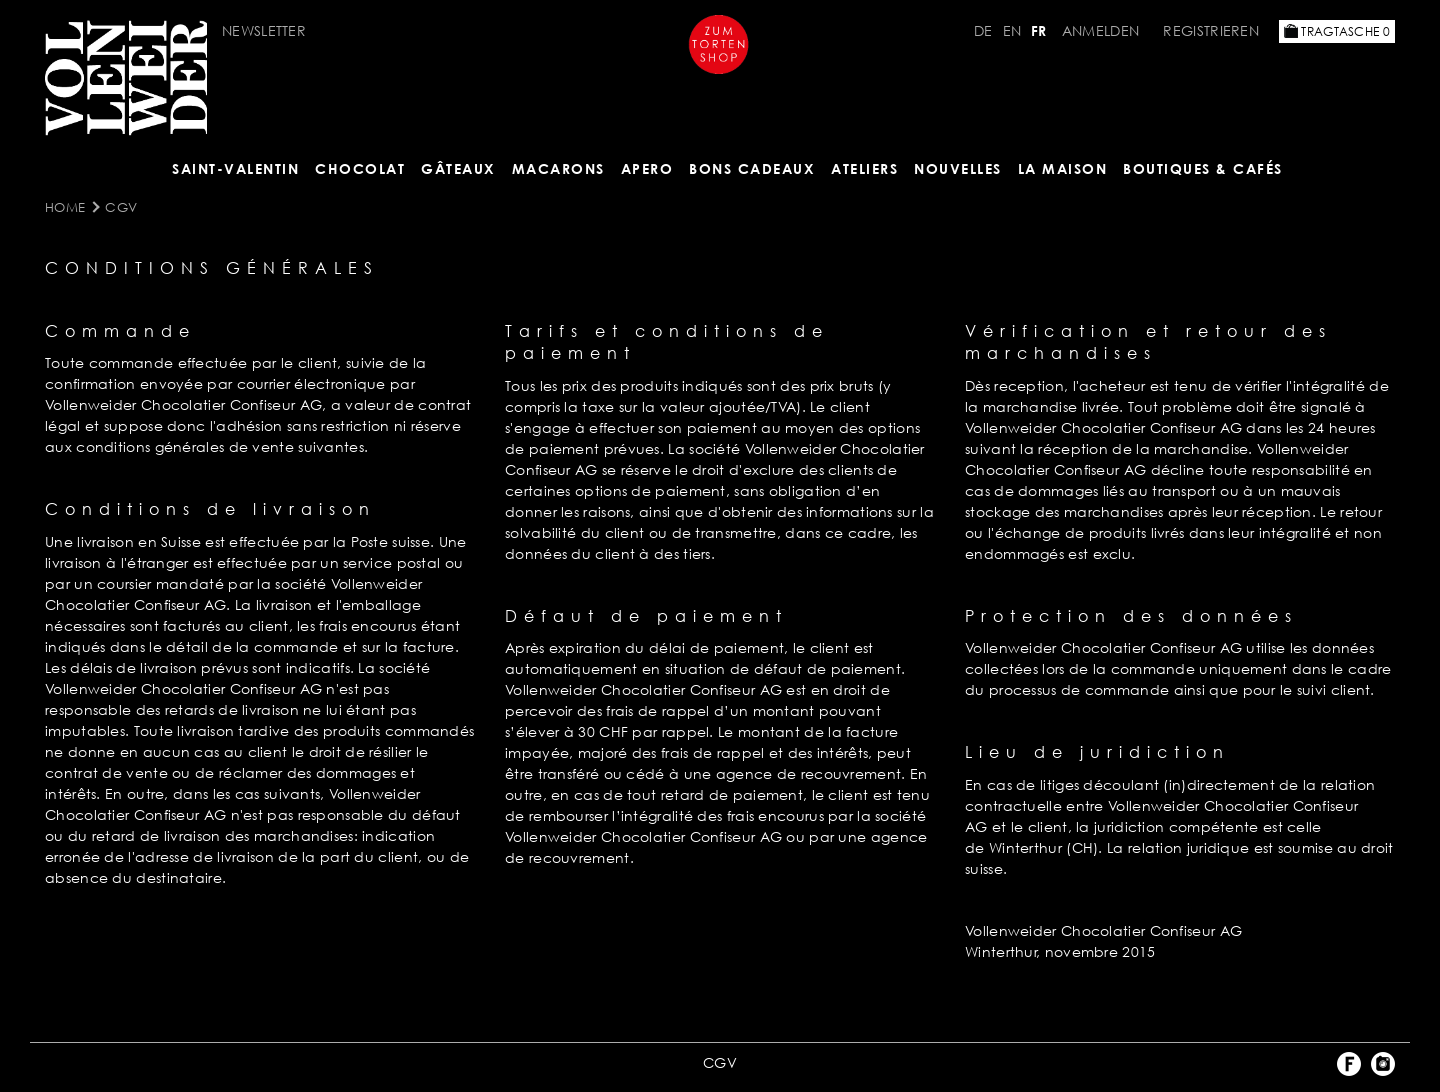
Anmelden (1103, 30)
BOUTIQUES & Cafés (1203, 168)
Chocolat (360, 168)
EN (1012, 30)
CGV (121, 207)
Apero (647, 168)
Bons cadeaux (752, 168)
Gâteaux (458, 168)
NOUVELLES (958, 168)
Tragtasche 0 (1337, 31)
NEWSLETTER (264, 30)
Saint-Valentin (235, 168)
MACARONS (558, 168)
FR (1039, 30)
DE (983, 30)
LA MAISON (1063, 168)
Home (65, 207)
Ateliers (864, 168)
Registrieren (1211, 30)
